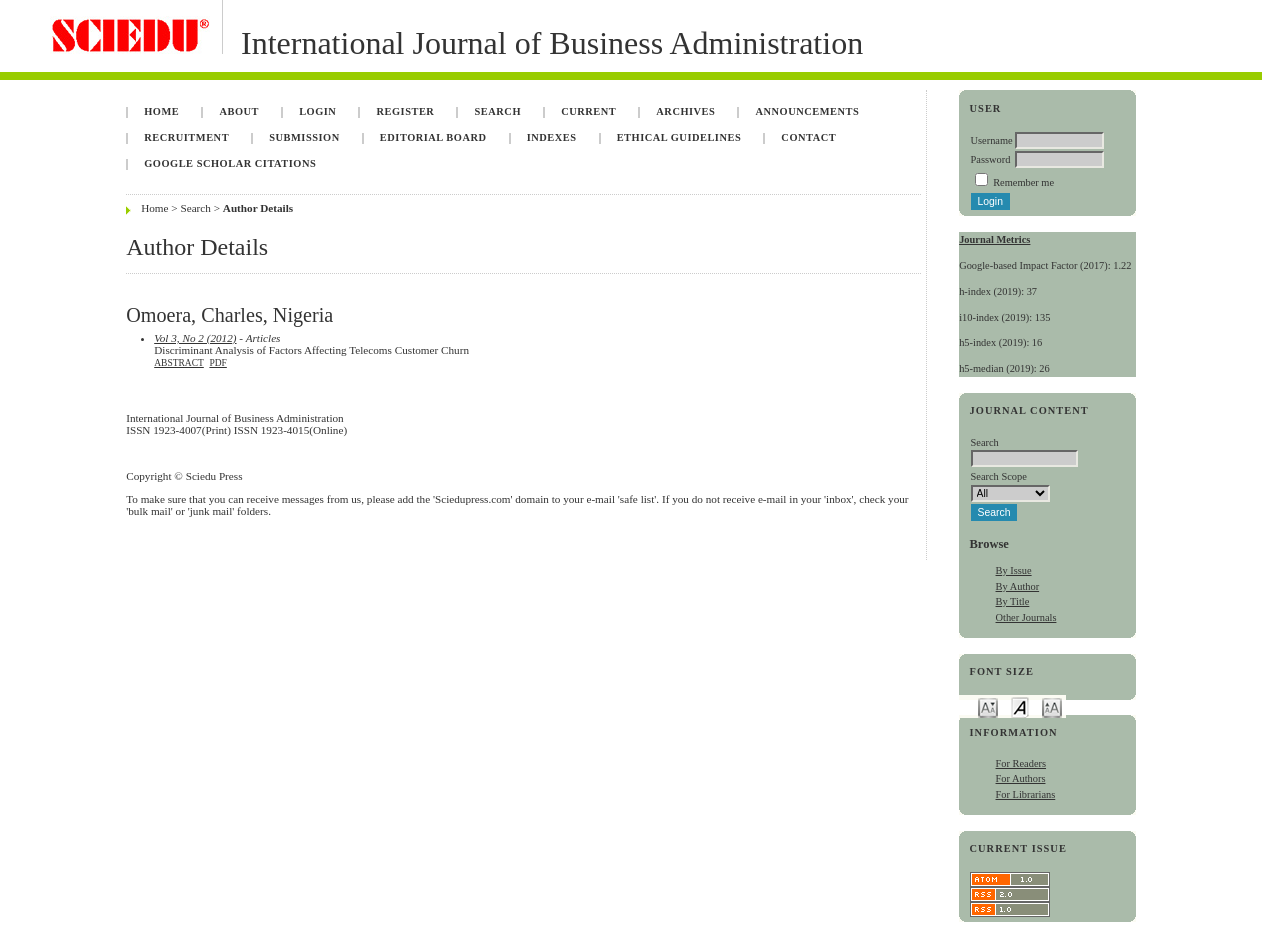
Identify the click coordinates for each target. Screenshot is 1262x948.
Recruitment (186, 137)
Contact (808, 137)
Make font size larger (1052, 706)
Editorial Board (433, 137)
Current (588, 111)
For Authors (1021, 778)
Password (991, 159)
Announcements (808, 111)
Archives (685, 111)
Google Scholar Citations (230, 163)
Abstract (179, 363)
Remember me (1023, 182)
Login (317, 111)
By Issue (1014, 570)
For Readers (1021, 763)
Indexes (552, 137)
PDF (217, 363)
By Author (1018, 586)
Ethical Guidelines (679, 137)
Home (161, 111)
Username (992, 140)
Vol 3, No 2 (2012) (195, 338)
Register (406, 111)
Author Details (258, 208)
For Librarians (1026, 794)
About (239, 111)
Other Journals (1026, 617)
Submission (304, 137)
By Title (1013, 601)
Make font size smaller (988, 706)
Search (498, 111)
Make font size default (1020, 706)
